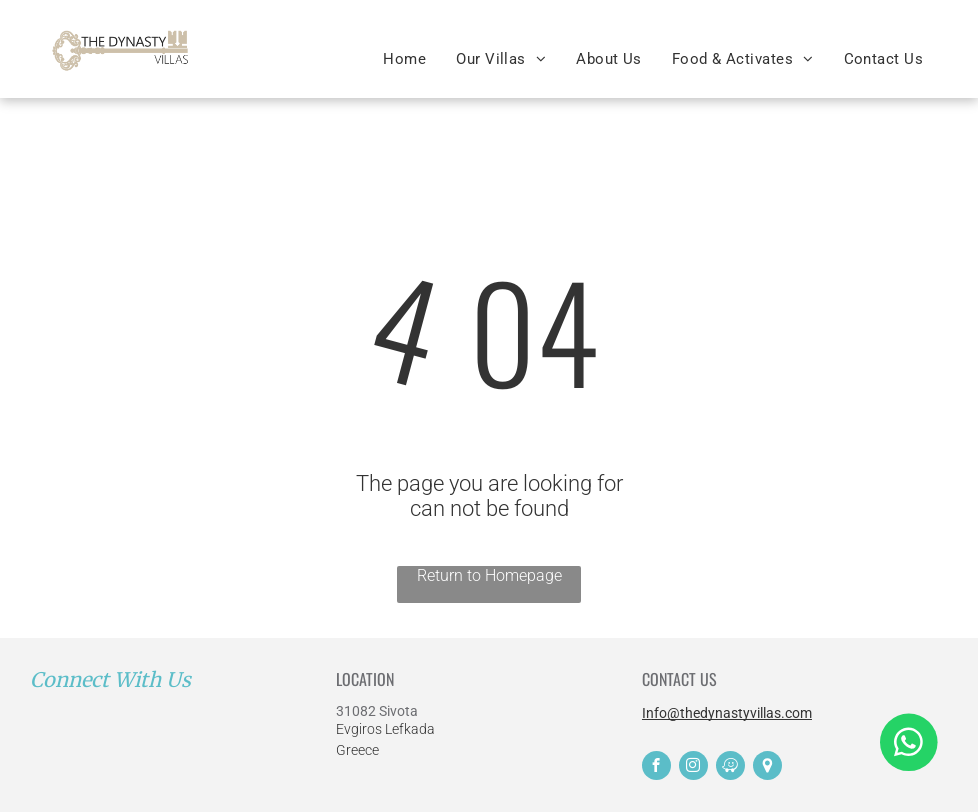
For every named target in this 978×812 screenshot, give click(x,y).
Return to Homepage (489, 575)
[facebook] (656, 768)
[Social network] (767, 768)
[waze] (730, 768)
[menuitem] (404, 59)
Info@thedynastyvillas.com (727, 713)
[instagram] (693, 768)
